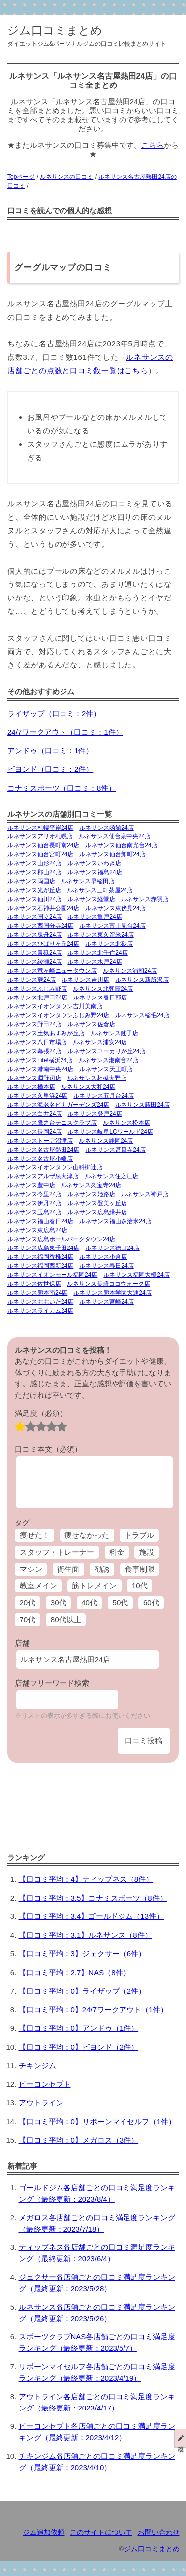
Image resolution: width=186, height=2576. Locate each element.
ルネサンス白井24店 (34, 1113)
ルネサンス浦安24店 (100, 1042)
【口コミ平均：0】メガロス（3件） (79, 2140)
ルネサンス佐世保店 (34, 1283)
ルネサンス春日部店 (100, 997)
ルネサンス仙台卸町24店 (112, 854)
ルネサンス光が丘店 (34, 890)
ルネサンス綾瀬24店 (34, 961)
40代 (89, 1602)
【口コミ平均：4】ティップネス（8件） (86, 1879)
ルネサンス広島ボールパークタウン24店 (61, 1239)
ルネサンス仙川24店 (34, 899)
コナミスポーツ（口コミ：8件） (61, 788)
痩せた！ (35, 1535)
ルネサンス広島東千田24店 (43, 1248)
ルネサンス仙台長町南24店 (43, 845)
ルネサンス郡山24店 (34, 872)
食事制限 (140, 1569)
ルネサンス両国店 (31, 881)
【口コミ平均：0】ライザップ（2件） (82, 1991)
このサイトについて (101, 2532)
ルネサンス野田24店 (34, 1024)
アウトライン (41, 2102)
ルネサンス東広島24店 (37, 1230)
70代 (28, 1619)
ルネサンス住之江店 (111, 1176)
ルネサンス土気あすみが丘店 (46, 1033)
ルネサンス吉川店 (85, 979)
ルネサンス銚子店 (114, 1033)
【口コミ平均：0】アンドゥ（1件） (79, 2028)
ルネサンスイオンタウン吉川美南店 (55, 1006)
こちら (152, 145)
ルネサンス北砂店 (109, 943)
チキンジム (37, 2065)
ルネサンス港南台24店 (109, 1060)
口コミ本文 (48, 1449)
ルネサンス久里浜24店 (37, 1095)
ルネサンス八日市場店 (37, 1042)
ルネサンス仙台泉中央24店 (115, 836)
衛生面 (68, 1569)
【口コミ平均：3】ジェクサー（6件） (82, 1953)
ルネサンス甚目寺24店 (115, 1149)
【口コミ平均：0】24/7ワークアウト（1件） (93, 2009)
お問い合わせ (159, 2532)
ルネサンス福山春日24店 (40, 1221)
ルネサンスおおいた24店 (40, 1301)
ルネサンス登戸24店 (94, 1113)
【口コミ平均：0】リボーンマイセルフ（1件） (97, 2121)
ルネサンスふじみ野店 (37, 988)
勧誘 (102, 1569)
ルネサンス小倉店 (103, 1256)
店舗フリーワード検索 (52, 1683)
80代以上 (66, 1619)
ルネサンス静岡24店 (106, 1140)
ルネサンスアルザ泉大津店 (43, 1176)
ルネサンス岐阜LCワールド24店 (110, 1131)
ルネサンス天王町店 (106, 1069)
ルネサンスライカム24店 (40, 1310)
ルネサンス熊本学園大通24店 (112, 1292)
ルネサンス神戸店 (145, 1194)
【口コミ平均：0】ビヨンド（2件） (79, 2047)
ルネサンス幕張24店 (34, 1051)
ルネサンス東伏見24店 (115, 908)
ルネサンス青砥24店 (34, 952)
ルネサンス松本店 (126, 1122)
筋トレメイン (94, 1585)
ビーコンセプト (45, 2084)
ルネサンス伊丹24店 (34, 1203)
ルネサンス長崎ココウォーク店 (108, 1283)
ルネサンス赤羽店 (145, 899)
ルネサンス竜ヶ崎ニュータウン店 (52, 970)
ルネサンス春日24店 (106, 1265)
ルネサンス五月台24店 (103, 1095)
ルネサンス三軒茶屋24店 (100, 890)
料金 (116, 1552)
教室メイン (38, 1585)
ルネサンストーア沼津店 (40, 1140)
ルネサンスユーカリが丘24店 (106, 1051)
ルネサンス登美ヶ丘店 (97, 1203)
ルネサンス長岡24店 (34, 1131)
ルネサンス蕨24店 (31, 979)
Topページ (21, 176)
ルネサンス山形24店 (34, 863)
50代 (120, 1602)
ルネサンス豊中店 (31, 1185)
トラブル (139, 1535)
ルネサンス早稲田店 (88, 881)
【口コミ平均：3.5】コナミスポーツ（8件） (93, 1898)
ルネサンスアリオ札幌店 (40, 836)
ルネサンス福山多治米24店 (115, 1221)
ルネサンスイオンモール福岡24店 (52, 1274)
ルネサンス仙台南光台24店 (121, 845)
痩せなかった (86, 1535)
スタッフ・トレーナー (57, 1552)
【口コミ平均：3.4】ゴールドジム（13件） (91, 1916)
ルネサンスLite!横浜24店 (40, 1060)
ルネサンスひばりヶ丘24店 (43, 943)
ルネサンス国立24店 (34, 917)
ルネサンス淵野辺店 (34, 1078)
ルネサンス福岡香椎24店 (40, 1256)
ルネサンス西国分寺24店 (40, 925)
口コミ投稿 (143, 1740)
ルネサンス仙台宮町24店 (40, 854)
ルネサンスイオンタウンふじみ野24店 (58, 1015)
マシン (31, 1569)
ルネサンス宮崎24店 (106, 1301)
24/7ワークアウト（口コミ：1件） (65, 732)
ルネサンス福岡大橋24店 (136, 1274)
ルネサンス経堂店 (91, 899)
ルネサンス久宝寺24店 (91, 1185)
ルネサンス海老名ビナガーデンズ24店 (58, 1104)
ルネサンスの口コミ (66, 176)
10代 (140, 1585)
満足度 (41, 1413)
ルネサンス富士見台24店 (112, 925)
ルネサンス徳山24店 (112, 1248)
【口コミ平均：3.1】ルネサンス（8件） (85, 1935)
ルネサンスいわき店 (94, 863)
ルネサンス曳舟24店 (34, 934)
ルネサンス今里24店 (34, 1194)
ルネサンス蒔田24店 (142, 1104)
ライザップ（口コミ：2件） (54, 713)
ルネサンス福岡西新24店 (40, 1265)
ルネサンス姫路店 (91, 1194)
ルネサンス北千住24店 (97, 952)
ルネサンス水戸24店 (94, 961)
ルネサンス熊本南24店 (37, 1292)
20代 (28, 1602)
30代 (58, 1602)
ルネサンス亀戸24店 (94, 917)
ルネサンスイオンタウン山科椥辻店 (55, 1167)
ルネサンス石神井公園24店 (43, 908)
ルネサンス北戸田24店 (37, 997)
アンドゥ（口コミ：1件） (50, 751)
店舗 (22, 1643)
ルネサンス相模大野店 (96, 1078)
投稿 (180, 2438)
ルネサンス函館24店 (106, 827)
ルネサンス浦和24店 (130, 970)
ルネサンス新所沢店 (142, 979)
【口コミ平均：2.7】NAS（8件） (74, 1972)
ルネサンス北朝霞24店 (103, 988)
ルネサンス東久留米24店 (100, 934)
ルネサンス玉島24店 (34, 1212)
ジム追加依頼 (43, 2532)
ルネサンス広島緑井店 (97, 1212)
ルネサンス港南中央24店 (40, 1069)
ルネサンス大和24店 (88, 1086)
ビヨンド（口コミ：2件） (50, 769)
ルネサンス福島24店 (94, 872)
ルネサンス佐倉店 (91, 1024)
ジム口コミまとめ (54, 30)
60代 (151, 1602)
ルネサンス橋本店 (31, 1086)
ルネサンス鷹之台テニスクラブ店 (52, 1122)
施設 (146, 1552)
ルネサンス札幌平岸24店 (40, 827)
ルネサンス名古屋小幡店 (40, 1158)
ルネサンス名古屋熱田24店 (43, 1149)
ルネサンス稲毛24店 (142, 1015)
